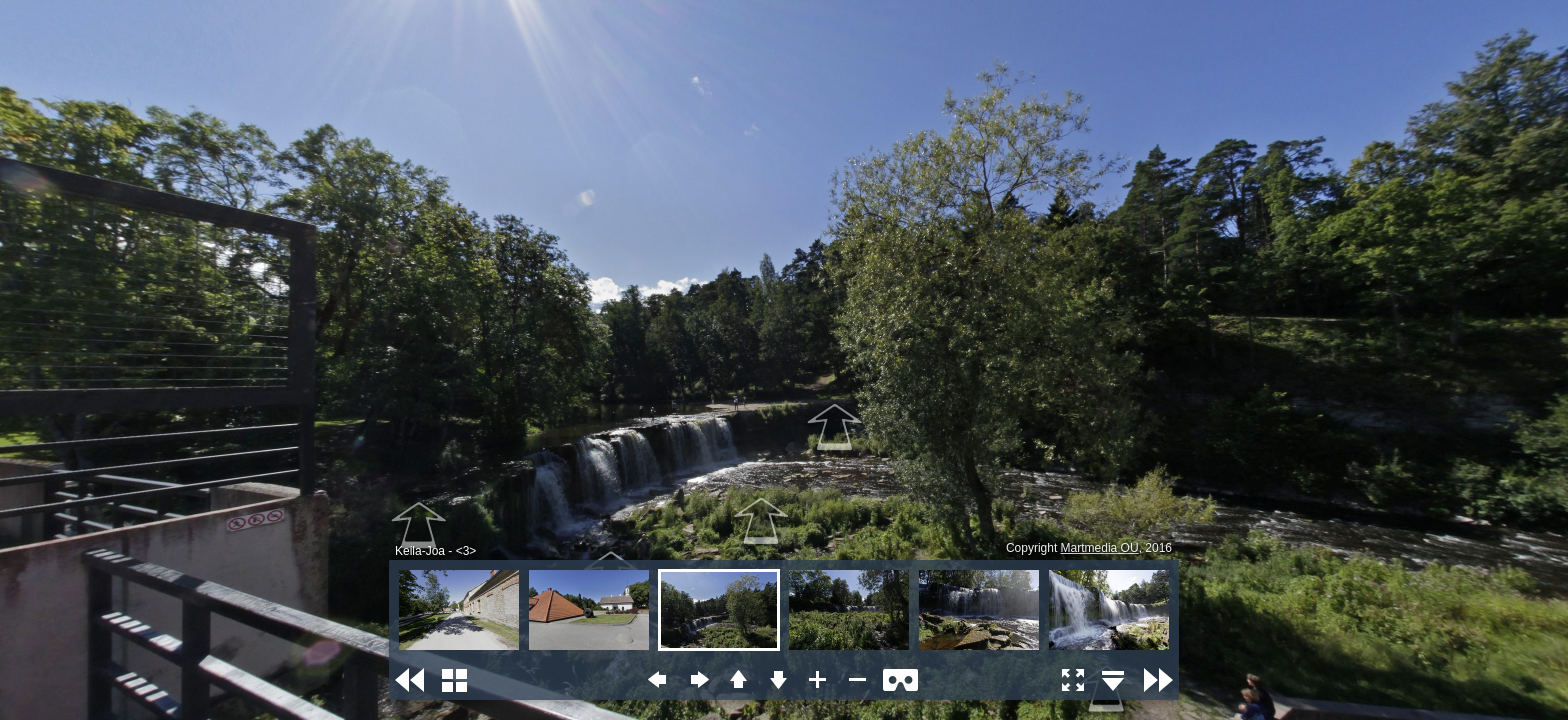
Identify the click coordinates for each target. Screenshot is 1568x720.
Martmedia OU (1100, 548)
